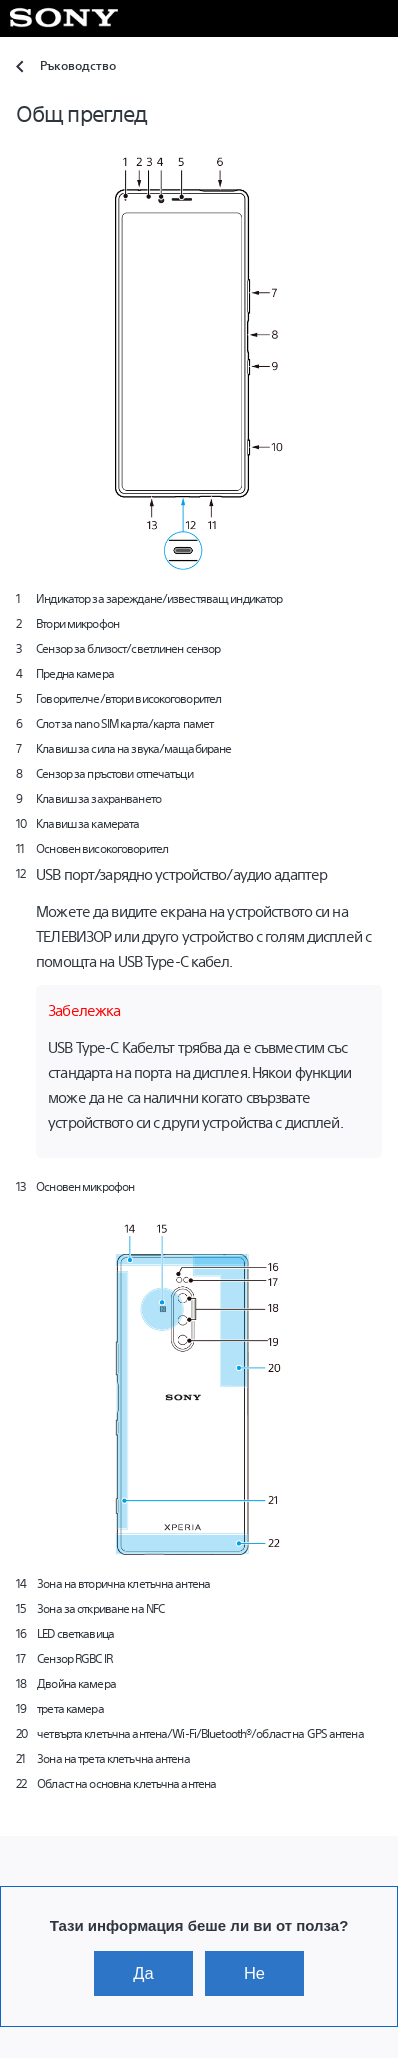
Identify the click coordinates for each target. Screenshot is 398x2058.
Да (143, 1973)
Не (254, 1973)
